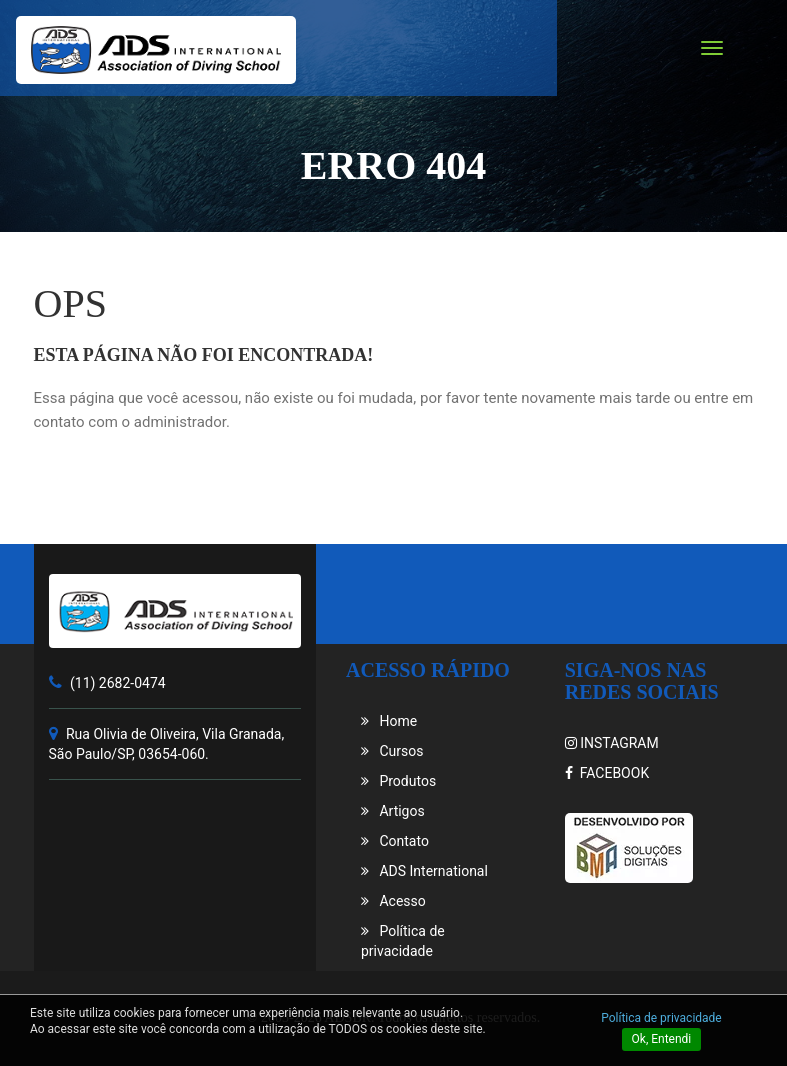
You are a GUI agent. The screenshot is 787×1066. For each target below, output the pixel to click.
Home (389, 721)
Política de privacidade (661, 1018)
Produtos (398, 781)
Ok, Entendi (662, 1039)
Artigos (393, 811)
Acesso (393, 901)
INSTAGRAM (612, 743)
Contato (395, 841)
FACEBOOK (607, 773)
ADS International (424, 871)
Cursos (392, 751)
